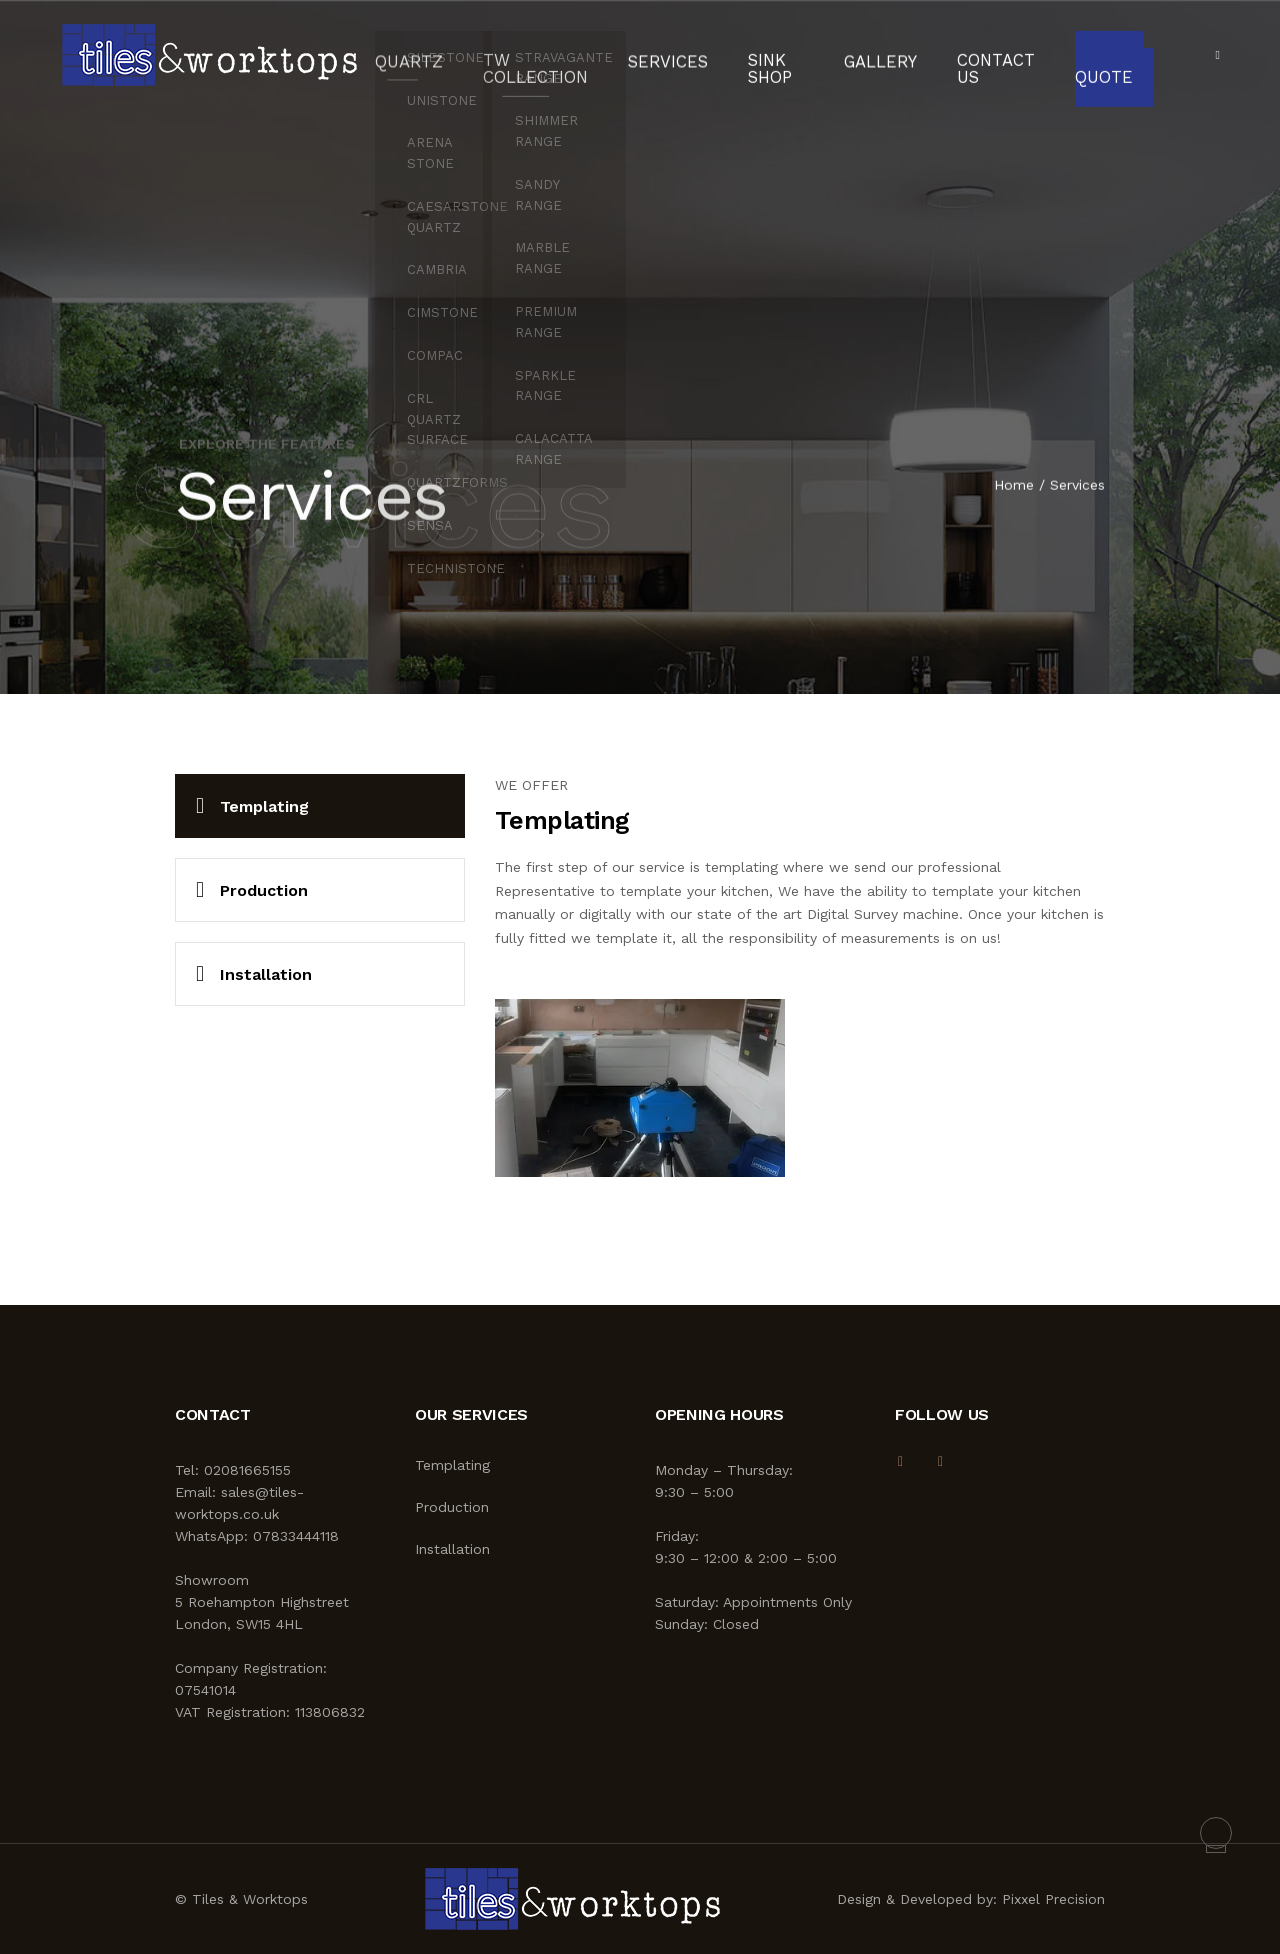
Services (648, 55)
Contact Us (966, 55)
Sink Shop (741, 55)
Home (1014, 486)
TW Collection (516, 55)
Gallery (861, 55)
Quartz (403, 55)
